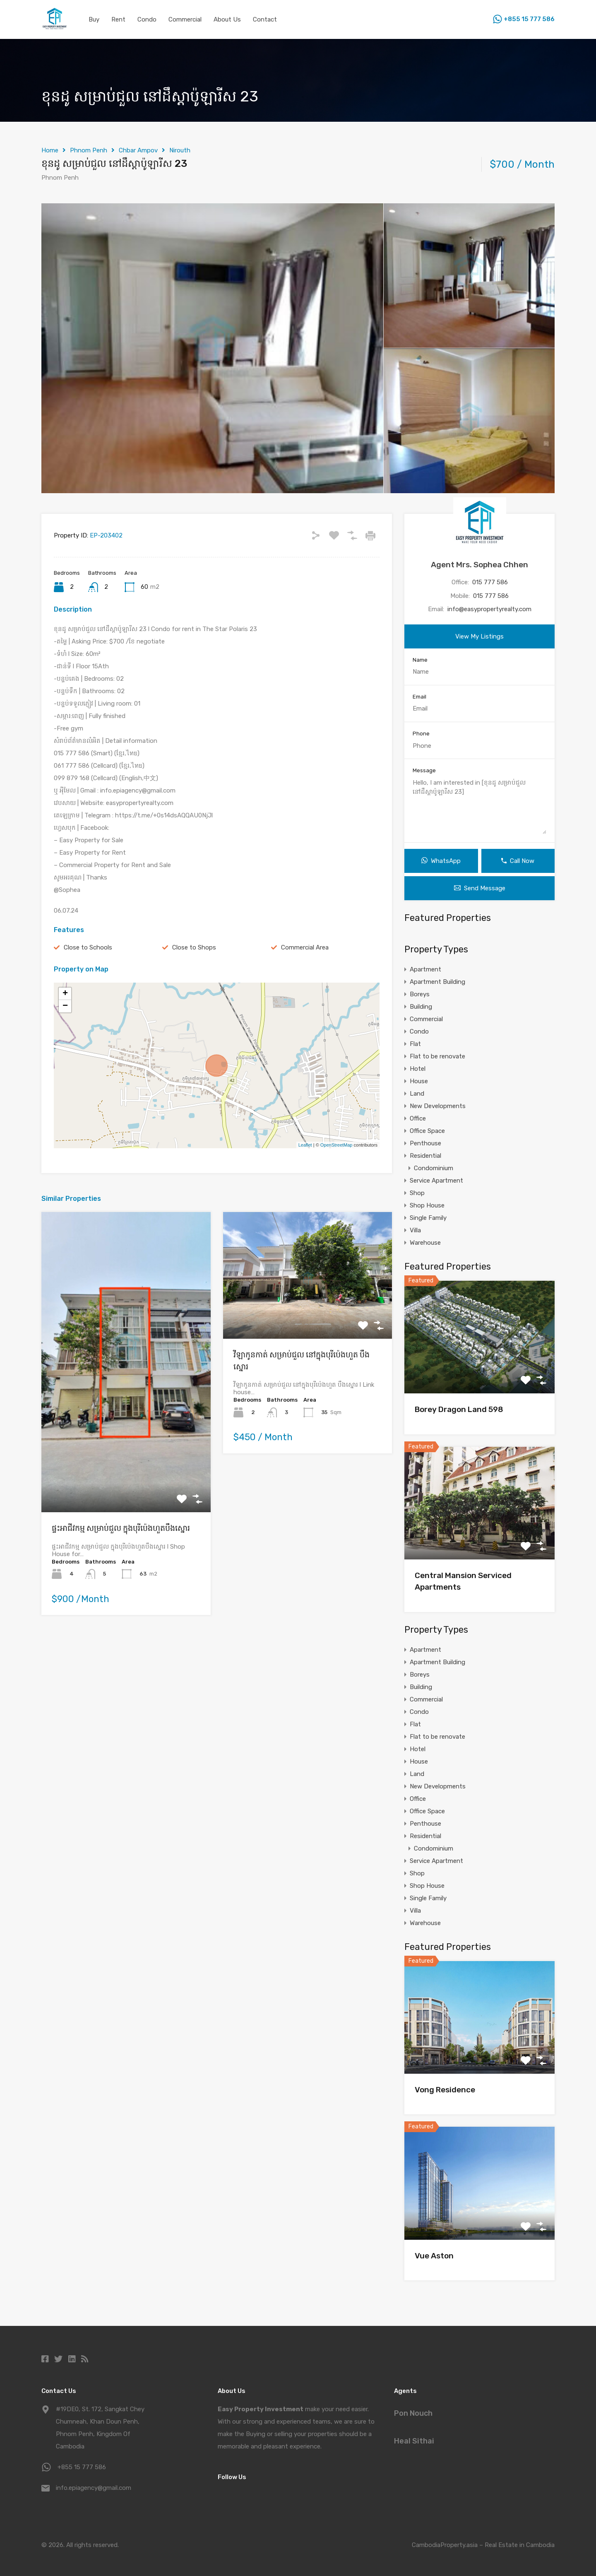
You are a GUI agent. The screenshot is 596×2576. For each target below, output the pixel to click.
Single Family (428, 1218)
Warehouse (425, 1242)
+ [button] (65, 994)
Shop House (427, 1205)
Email (419, 697)
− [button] (65, 1006)
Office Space (427, 1131)
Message (424, 770)
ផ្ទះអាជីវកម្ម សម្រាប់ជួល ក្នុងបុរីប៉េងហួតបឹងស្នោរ (121, 1528)
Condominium (433, 1168)
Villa (415, 1230)
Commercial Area (305, 947)
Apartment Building (437, 982)
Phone (421, 733)
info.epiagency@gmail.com (93, 2488)
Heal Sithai (414, 2441)
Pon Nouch (413, 2413)
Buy (94, 19)
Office (418, 1118)
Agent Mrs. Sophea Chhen (479, 564)
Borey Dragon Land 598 (459, 1409)
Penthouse (425, 1143)
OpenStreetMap (336, 1144)
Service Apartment (436, 1180)
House (419, 1081)
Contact (265, 19)
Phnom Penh (88, 150)
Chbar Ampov (138, 150)
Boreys (420, 994)
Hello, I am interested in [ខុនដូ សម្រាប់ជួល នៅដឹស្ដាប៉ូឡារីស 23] (479, 806)
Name (420, 660)
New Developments (438, 1106)
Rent (118, 19)
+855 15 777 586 (529, 19)
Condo (146, 19)
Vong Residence (445, 2089)
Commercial (185, 19)
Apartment (425, 969)
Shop (417, 1193)
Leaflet (305, 1144)
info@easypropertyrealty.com (489, 609)
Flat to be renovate (437, 1056)
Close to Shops (194, 947)
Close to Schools (88, 947)
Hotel (417, 1068)
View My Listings (479, 636)
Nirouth (179, 150)
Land (417, 1093)
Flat (415, 1044)
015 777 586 (490, 582)
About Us (227, 19)
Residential (425, 1155)
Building (421, 1006)
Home (49, 150)
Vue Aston (434, 2255)
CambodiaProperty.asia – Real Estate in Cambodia (483, 2545)
